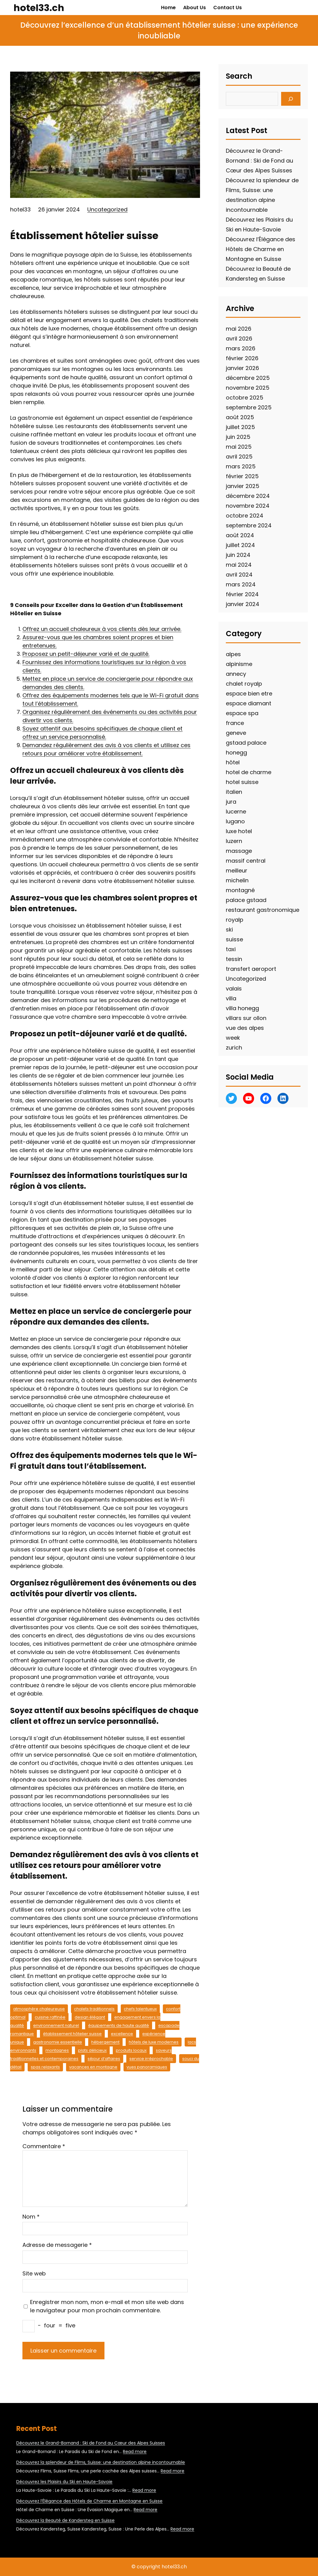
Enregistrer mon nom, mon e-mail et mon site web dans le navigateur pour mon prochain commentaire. (107, 2306)
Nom (31, 2216)
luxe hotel (239, 831)
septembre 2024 (249, 525)
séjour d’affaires (104, 2059)
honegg (236, 752)
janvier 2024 (242, 604)
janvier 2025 (242, 486)
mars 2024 (241, 584)
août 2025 (240, 417)
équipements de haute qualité (118, 2025)
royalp (234, 920)
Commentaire (43, 2146)
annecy (236, 674)
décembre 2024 (248, 496)
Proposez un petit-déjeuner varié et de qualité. (85, 654)
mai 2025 (239, 447)
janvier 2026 (242, 368)
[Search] (290, 99)
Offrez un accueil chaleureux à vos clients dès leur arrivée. (101, 629)
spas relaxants (45, 2067)
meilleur (236, 870)
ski (229, 929)
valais (234, 988)
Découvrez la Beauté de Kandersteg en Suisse (65, 2520)
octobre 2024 (244, 515)
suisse (234, 939)
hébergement (105, 2042)
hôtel (233, 762)
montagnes (57, 2050)
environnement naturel (56, 2025)
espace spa (242, 713)
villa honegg (242, 1008)
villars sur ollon (246, 1018)
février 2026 (242, 358)
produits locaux (131, 2050)
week (233, 1038)
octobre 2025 (244, 397)
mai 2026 (238, 329)
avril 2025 (239, 456)
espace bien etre (249, 693)
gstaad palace (246, 742)
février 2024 (242, 594)
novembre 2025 (247, 388)
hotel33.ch (38, 7)
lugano (235, 821)
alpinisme (239, 664)
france (235, 723)
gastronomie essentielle (57, 2042)
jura (231, 801)
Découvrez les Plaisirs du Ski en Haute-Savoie (64, 2482)
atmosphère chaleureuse (39, 2009)
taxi (231, 949)
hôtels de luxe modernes (154, 2042)
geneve (236, 733)
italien (234, 792)
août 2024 (240, 535)
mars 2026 (240, 348)
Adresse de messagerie (57, 2245)
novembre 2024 (247, 506)
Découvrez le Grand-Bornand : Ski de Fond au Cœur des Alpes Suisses (259, 160)
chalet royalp (244, 683)
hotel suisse (242, 782)
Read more (135, 2451)
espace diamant (248, 703)
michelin (237, 880)
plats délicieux (92, 2050)
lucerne (236, 811)
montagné (240, 890)
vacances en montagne (93, 2067)
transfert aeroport (251, 969)
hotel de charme (248, 772)
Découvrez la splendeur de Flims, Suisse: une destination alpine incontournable (100, 2462)
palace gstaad (246, 900)
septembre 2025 (249, 407)
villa (231, 998)
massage (239, 851)
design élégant (90, 2017)
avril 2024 (239, 574)
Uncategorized (107, 209)
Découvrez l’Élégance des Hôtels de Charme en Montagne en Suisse (260, 249)
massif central (245, 861)
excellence (122, 2034)
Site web (34, 2273)
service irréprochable (151, 2059)
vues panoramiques (147, 2067)
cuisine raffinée (50, 2017)
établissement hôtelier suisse (72, 2034)
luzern (234, 841)
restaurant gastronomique (262, 910)
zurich (234, 1047)
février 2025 (242, 476)
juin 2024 (238, 555)
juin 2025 (238, 437)
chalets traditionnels (94, 2009)
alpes (233, 654)
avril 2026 (239, 338)
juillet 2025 (240, 427)
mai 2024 (239, 565)
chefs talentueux (140, 2009)
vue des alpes (245, 1028)
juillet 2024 (240, 545)
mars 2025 (241, 466)
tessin (234, 959)
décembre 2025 (248, 378)
